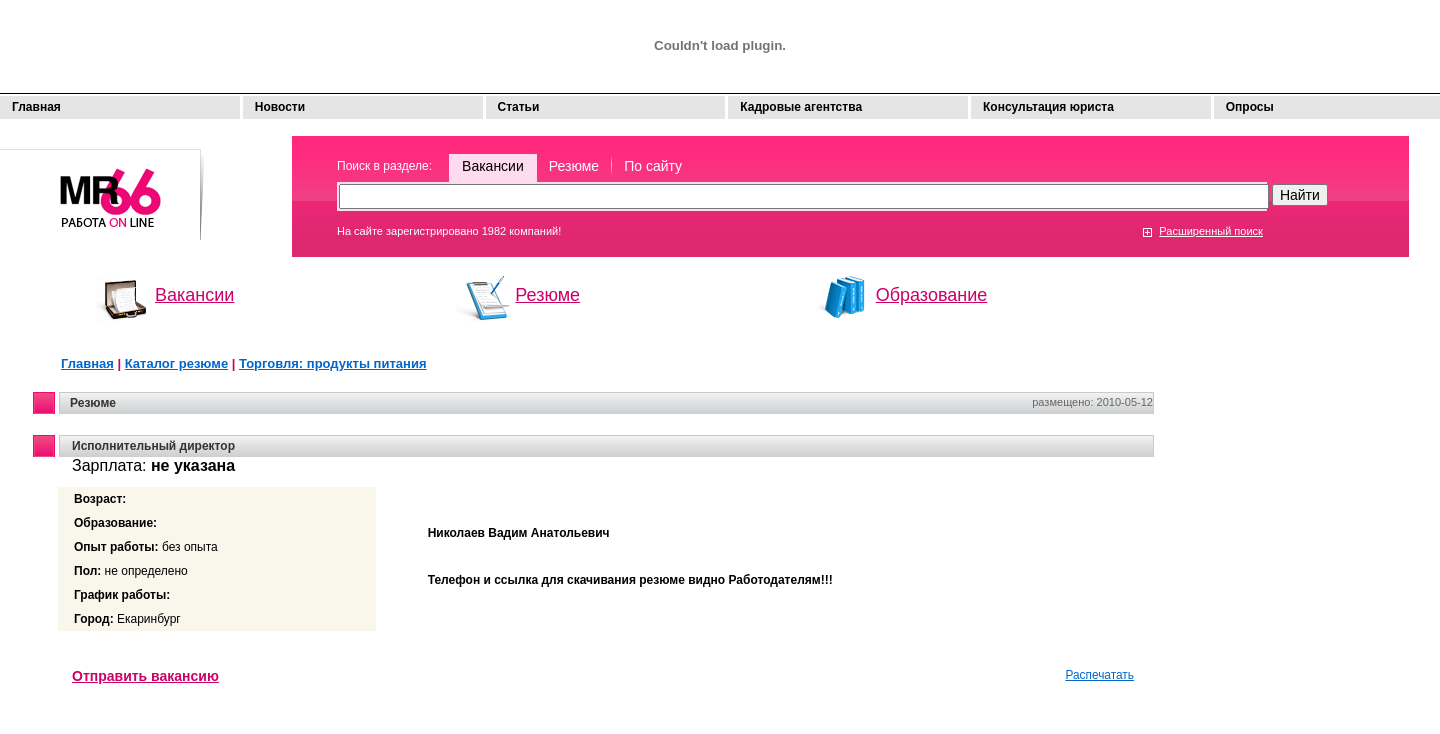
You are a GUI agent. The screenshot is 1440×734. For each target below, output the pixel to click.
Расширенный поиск (1211, 231)
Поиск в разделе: (384, 166)
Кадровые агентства (801, 107)
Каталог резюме (176, 363)
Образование (932, 295)
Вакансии (493, 166)
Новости (280, 107)
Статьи (519, 107)
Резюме (574, 166)
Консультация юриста (1048, 107)
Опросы (1250, 107)
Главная (36, 107)
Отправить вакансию (145, 676)
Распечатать (1099, 675)
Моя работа (102, 185)
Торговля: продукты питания (332, 363)
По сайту (653, 166)
